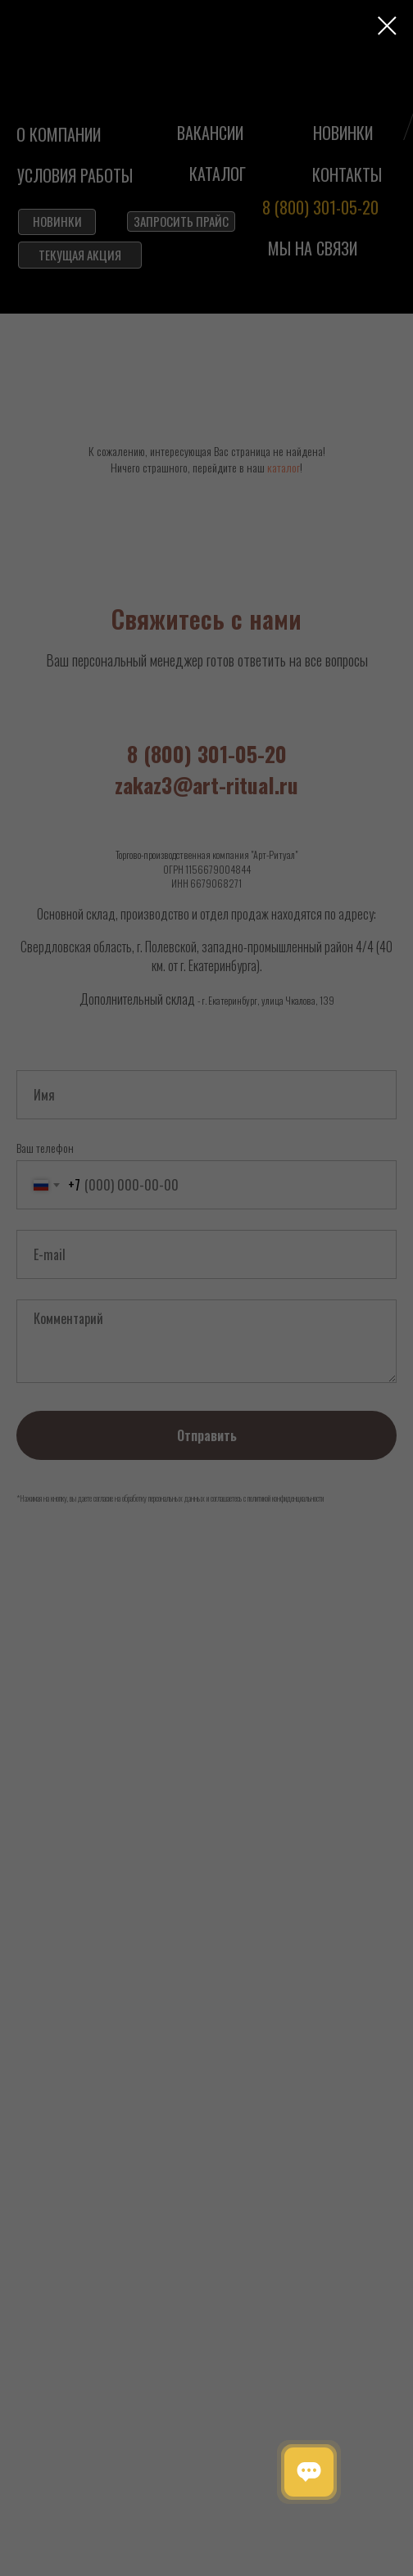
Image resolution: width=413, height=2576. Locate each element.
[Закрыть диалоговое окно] (387, 25)
